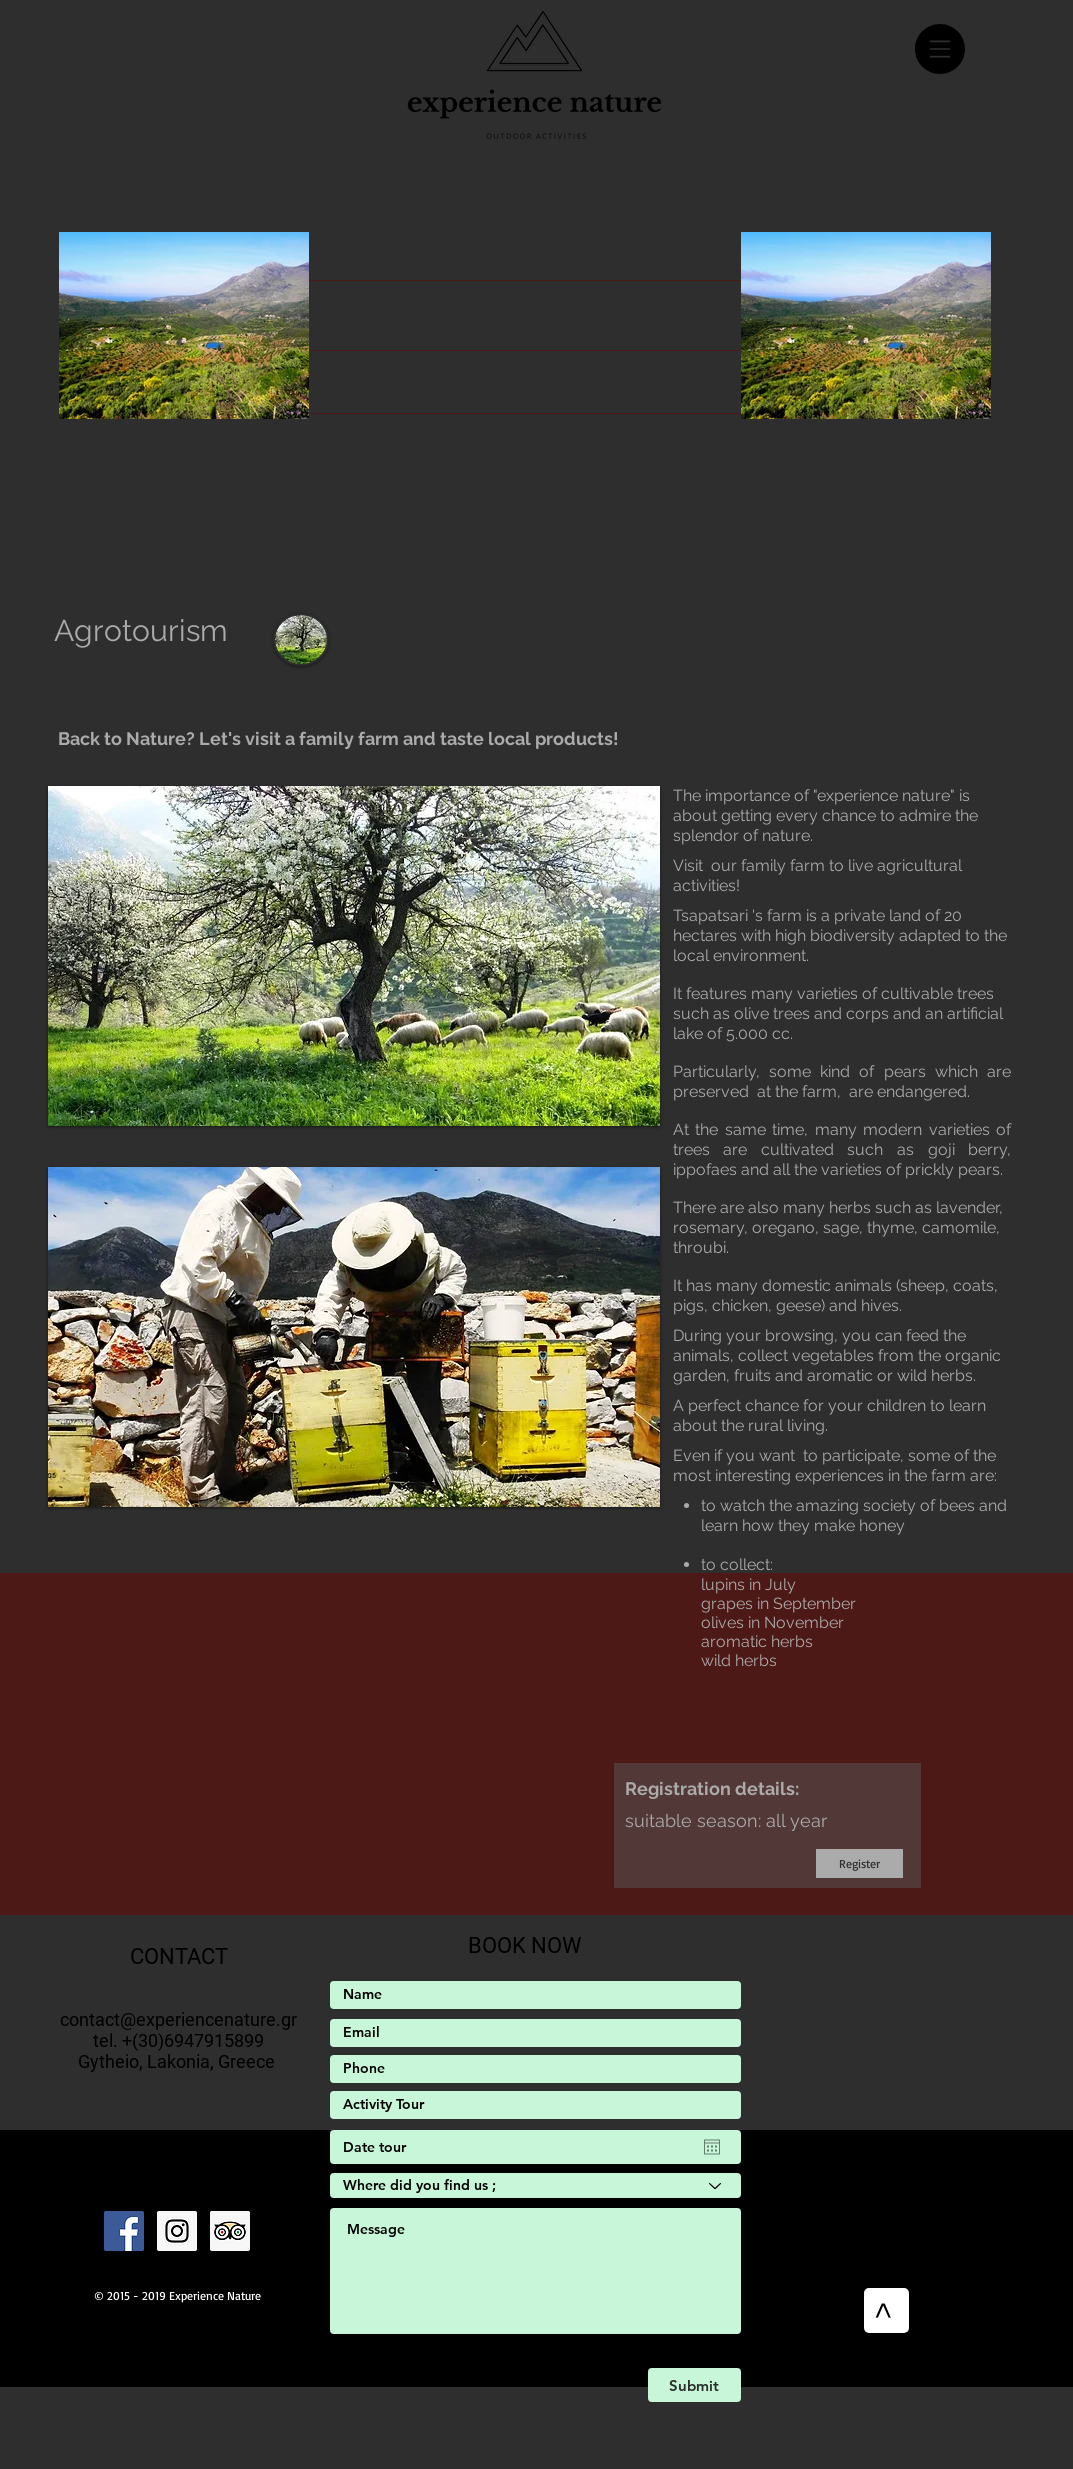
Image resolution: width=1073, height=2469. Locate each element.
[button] (940, 49)
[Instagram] (177, 2231)
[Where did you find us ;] (535, 2185)
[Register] (859, 1863)
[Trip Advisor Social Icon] (230, 2231)
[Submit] (694, 2385)
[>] (886, 2310)
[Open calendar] (712, 2147)
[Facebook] (124, 2231)
